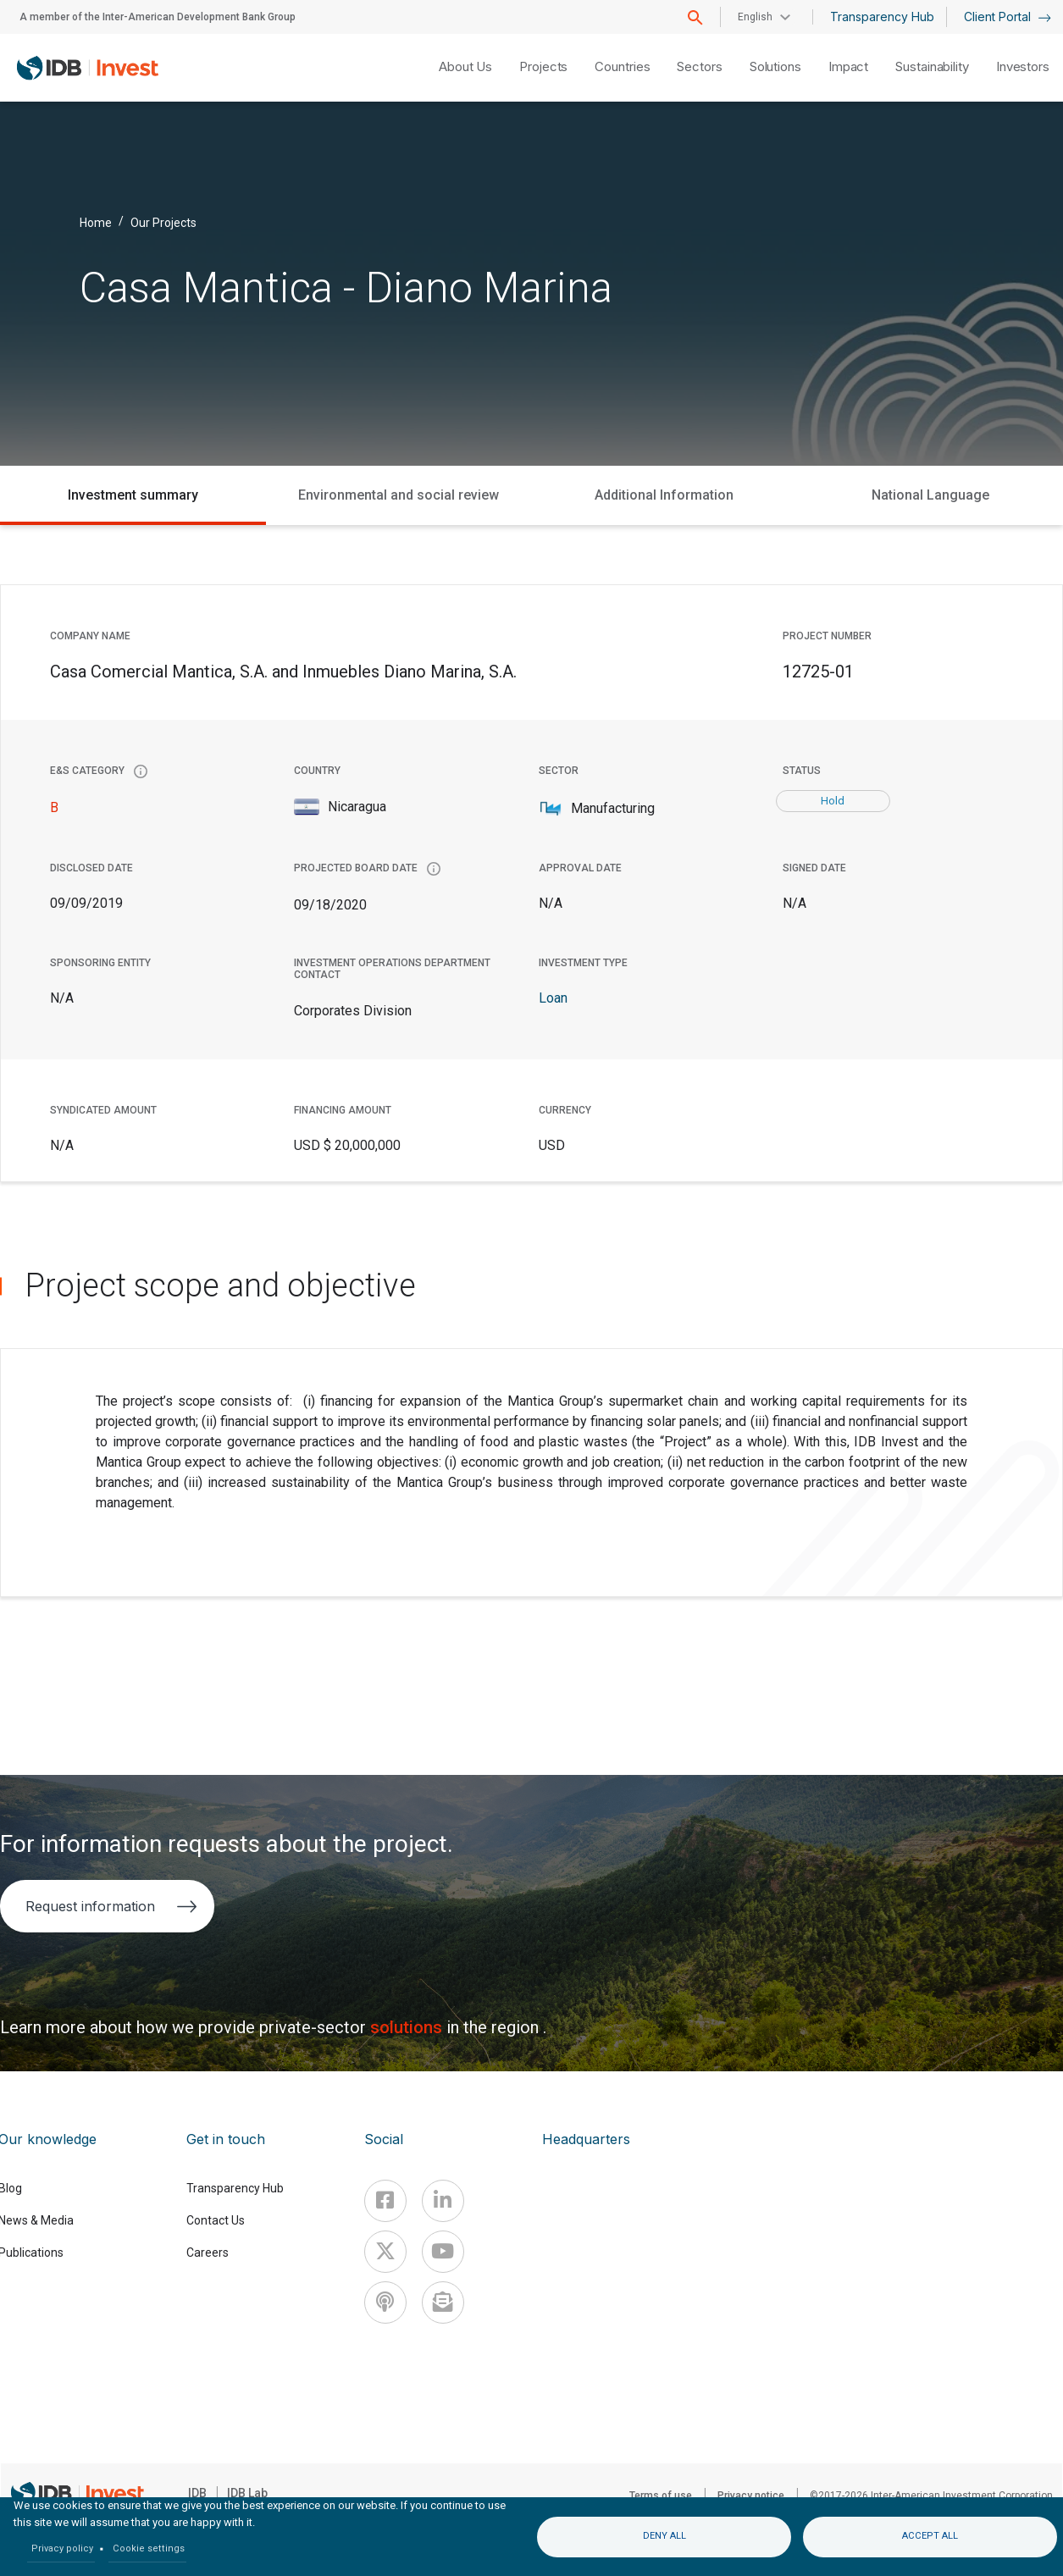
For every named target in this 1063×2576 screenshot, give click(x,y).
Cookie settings (149, 2548)
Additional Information (664, 495)
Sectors (699, 66)
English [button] (755, 17)
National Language (930, 495)
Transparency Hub (882, 16)
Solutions (775, 66)
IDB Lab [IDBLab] (247, 2493)
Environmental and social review (398, 495)
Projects (543, 66)
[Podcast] (385, 2302)
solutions (408, 2027)
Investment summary (133, 495)
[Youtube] (443, 2252)
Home (96, 222)
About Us (465, 66)
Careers (207, 2252)
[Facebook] (385, 2201)
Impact (848, 66)
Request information (111, 1906)
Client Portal (1007, 16)
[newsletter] (443, 2302)
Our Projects (163, 222)
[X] (385, 2252)
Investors (1022, 66)
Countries (622, 66)
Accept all (930, 2535)
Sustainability (932, 66)
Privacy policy (62, 2548)
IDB (197, 2493)
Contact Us (215, 2220)
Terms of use (660, 2495)
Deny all (664, 2535)
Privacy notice (750, 2495)
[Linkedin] (443, 2201)
